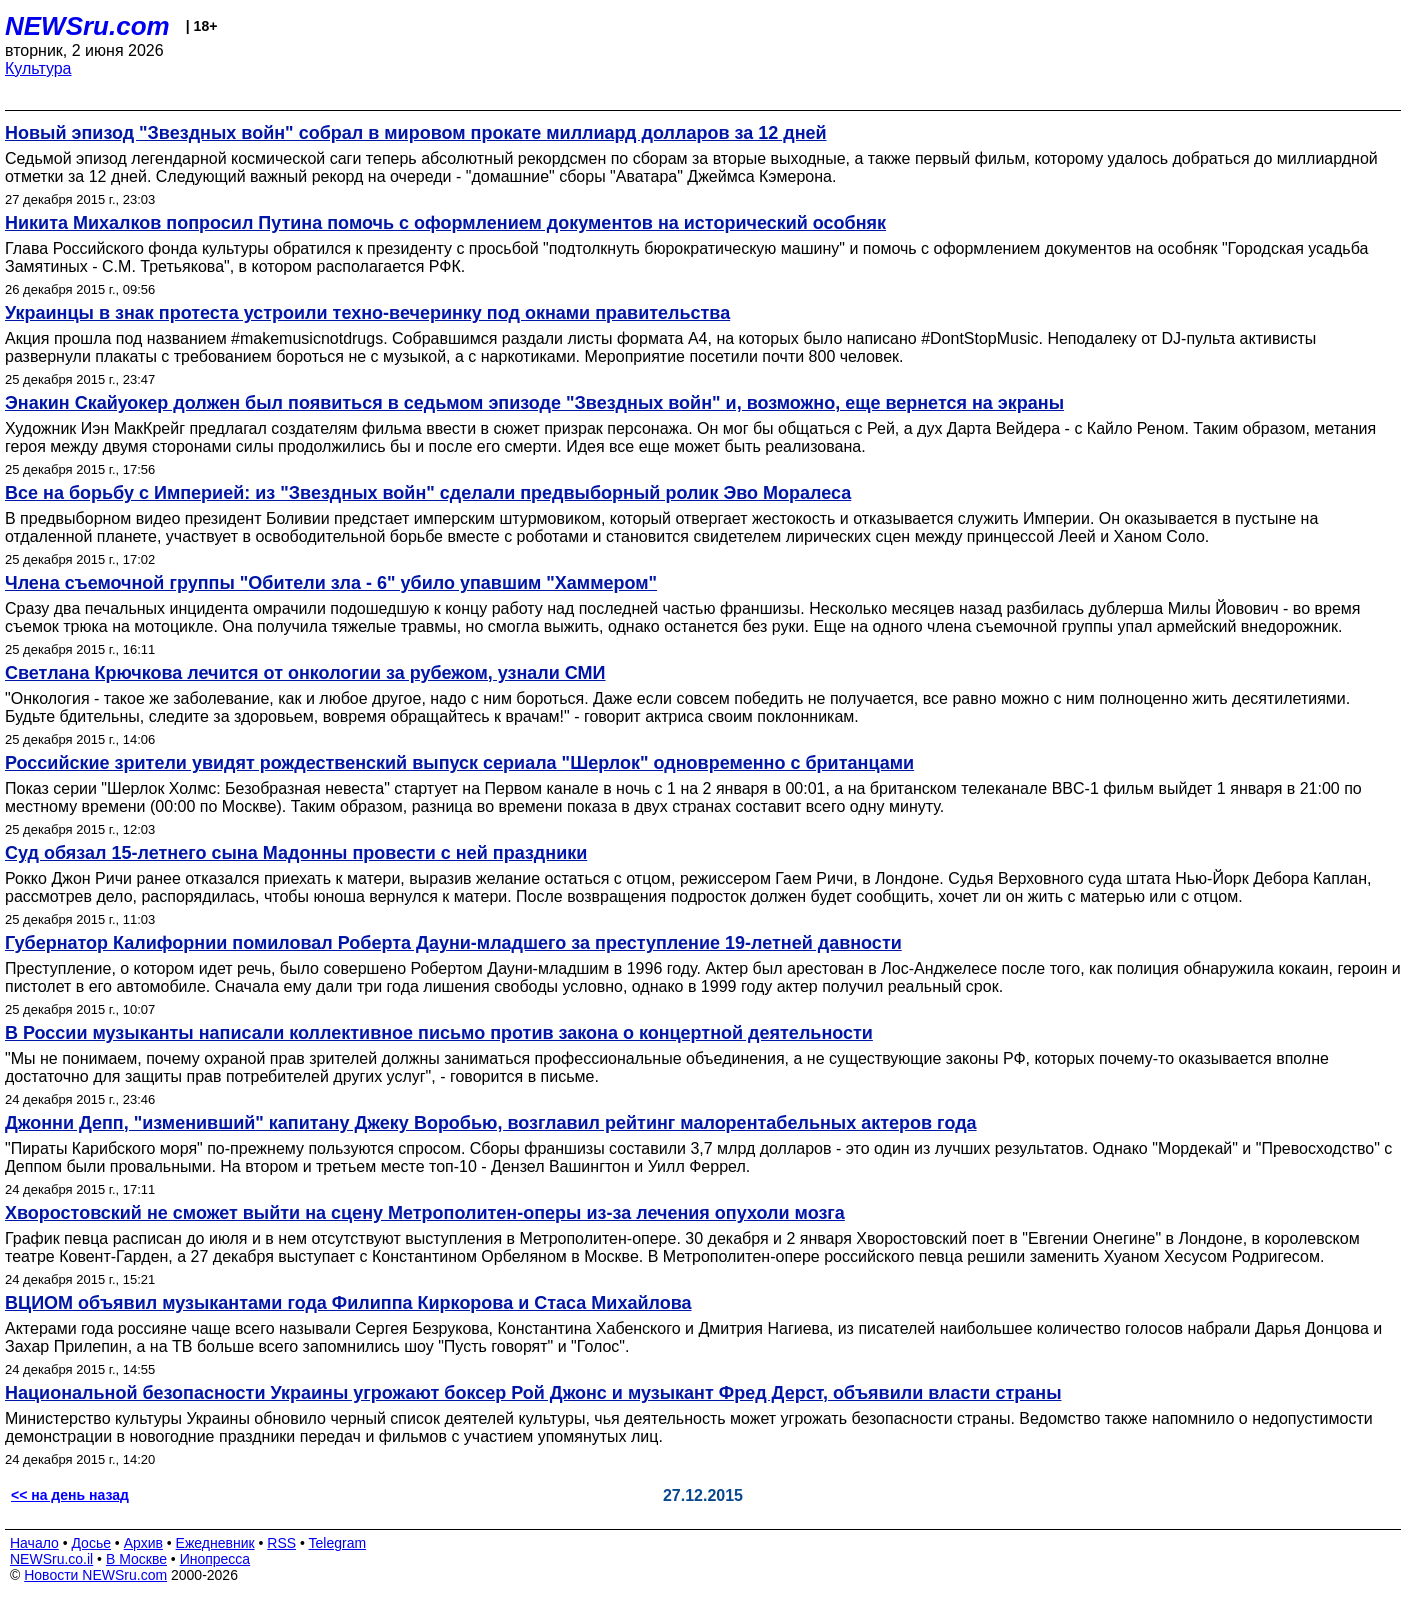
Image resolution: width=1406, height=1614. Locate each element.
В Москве (136, 1559)
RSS (281, 1543)
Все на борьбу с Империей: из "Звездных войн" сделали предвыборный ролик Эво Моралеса (428, 493)
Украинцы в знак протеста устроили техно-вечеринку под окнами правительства (367, 313)
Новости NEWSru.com (95, 1575)
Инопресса (215, 1559)
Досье (91, 1543)
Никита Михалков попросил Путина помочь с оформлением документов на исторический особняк (445, 223)
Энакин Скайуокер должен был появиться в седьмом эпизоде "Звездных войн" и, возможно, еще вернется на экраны (534, 403)
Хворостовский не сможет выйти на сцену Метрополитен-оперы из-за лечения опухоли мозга (425, 1213)
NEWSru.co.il (51, 1559)
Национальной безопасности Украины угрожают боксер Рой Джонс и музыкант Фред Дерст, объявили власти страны (533, 1393)
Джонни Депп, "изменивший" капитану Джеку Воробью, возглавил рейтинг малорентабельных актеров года (491, 1123)
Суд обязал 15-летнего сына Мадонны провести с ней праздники (296, 853)
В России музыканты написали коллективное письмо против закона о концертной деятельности (439, 1033)
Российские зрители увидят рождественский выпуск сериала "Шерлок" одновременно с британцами (459, 763)
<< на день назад (70, 1495)
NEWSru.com (87, 26)
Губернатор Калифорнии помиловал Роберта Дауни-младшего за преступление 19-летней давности (453, 943)
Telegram (338, 1543)
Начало (34, 1543)
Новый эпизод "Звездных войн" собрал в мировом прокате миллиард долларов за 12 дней (416, 133)
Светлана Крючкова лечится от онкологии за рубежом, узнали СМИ (305, 673)
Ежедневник (215, 1543)
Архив (143, 1543)
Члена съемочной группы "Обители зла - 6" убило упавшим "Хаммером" (331, 583)
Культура (38, 68)
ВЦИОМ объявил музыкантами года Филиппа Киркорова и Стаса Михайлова (348, 1303)
